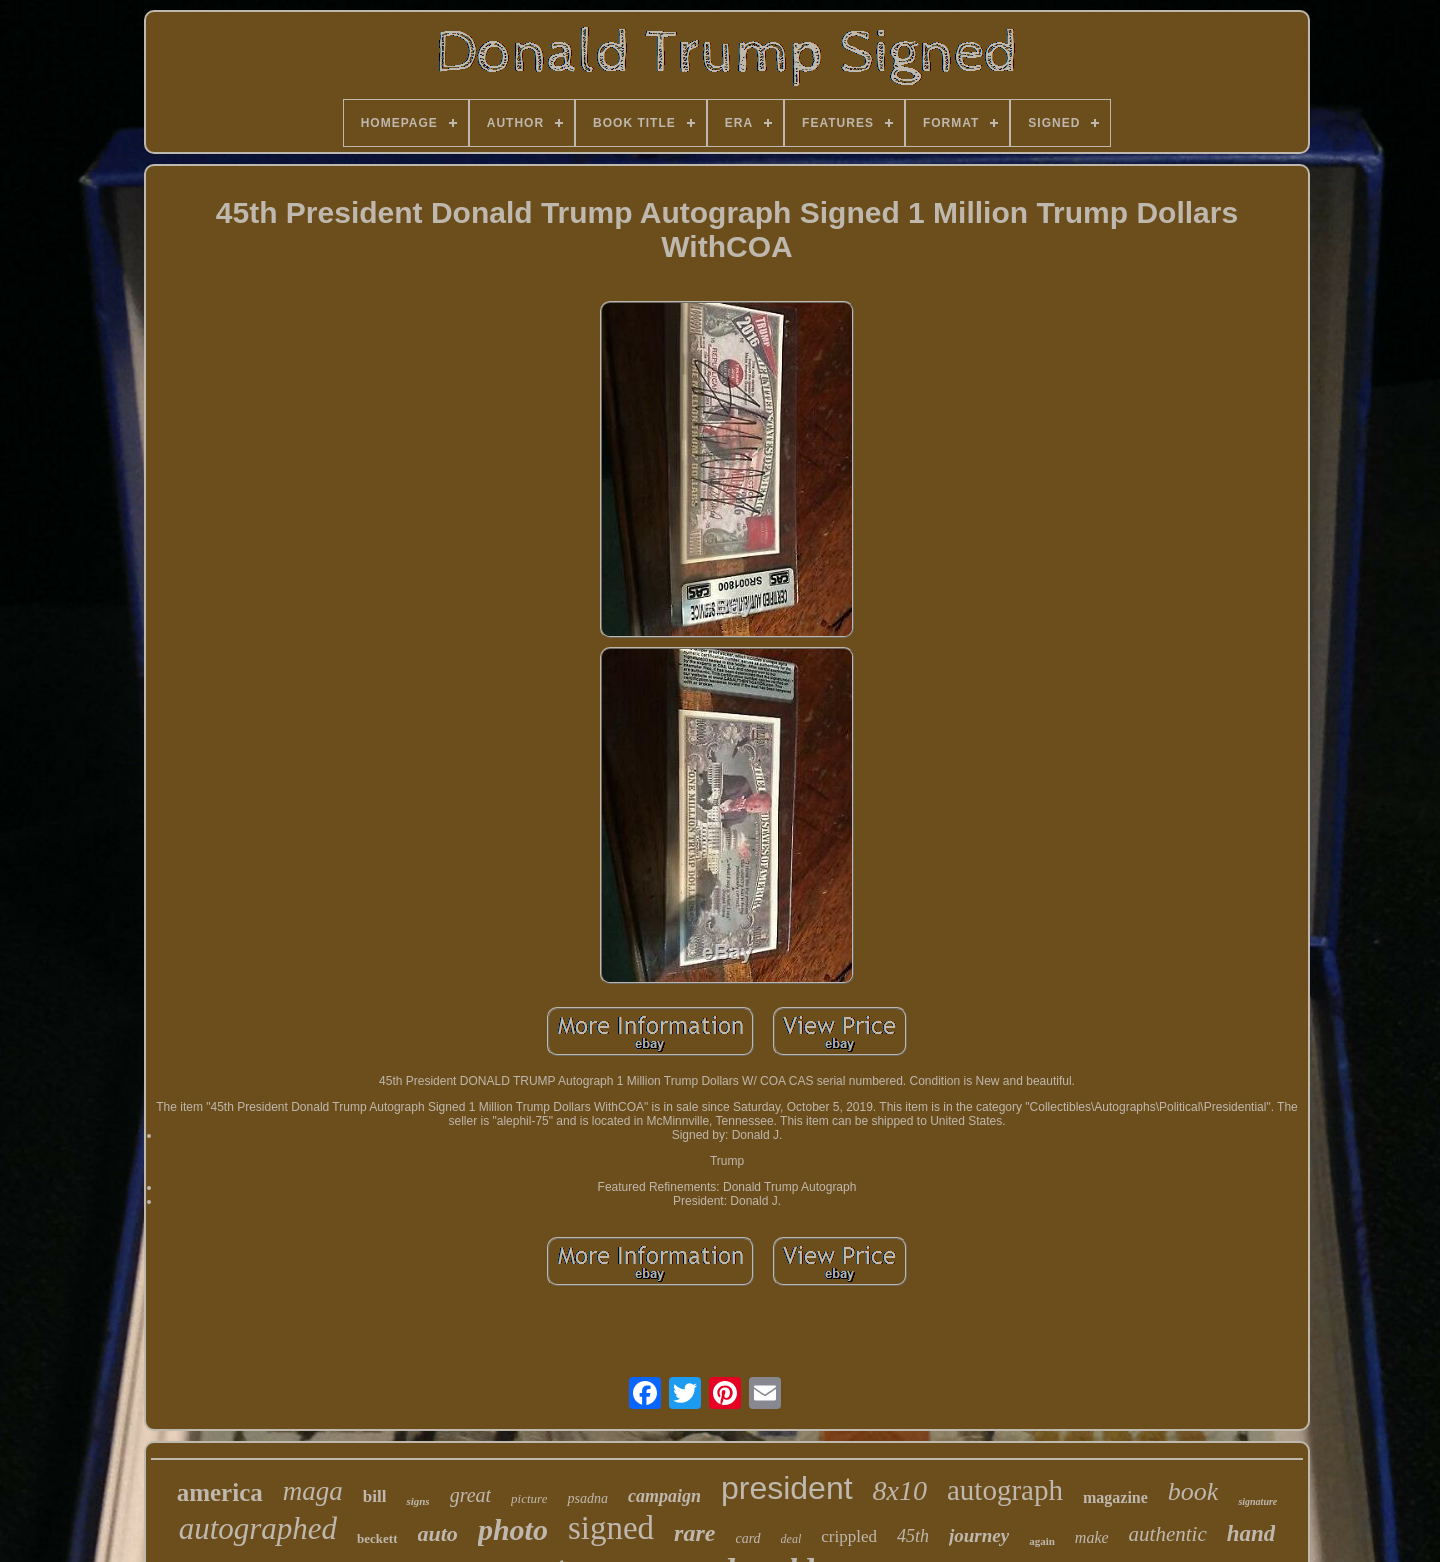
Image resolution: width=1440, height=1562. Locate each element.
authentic (1168, 1534)
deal (791, 1539)
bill (375, 1496)
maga (313, 1491)
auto (438, 1533)
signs (417, 1501)
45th (913, 1536)
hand (1251, 1533)
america (220, 1492)
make (1092, 1537)
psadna (587, 1498)
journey (979, 1535)
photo (513, 1529)
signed (611, 1528)
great (470, 1495)
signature (1257, 1501)
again (1042, 1541)
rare (694, 1533)
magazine (1115, 1497)
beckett (377, 1538)
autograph (1005, 1490)
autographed (258, 1528)
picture (529, 1498)
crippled (849, 1536)
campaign (664, 1496)
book (1193, 1491)
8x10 (900, 1490)
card (747, 1538)
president (787, 1488)
